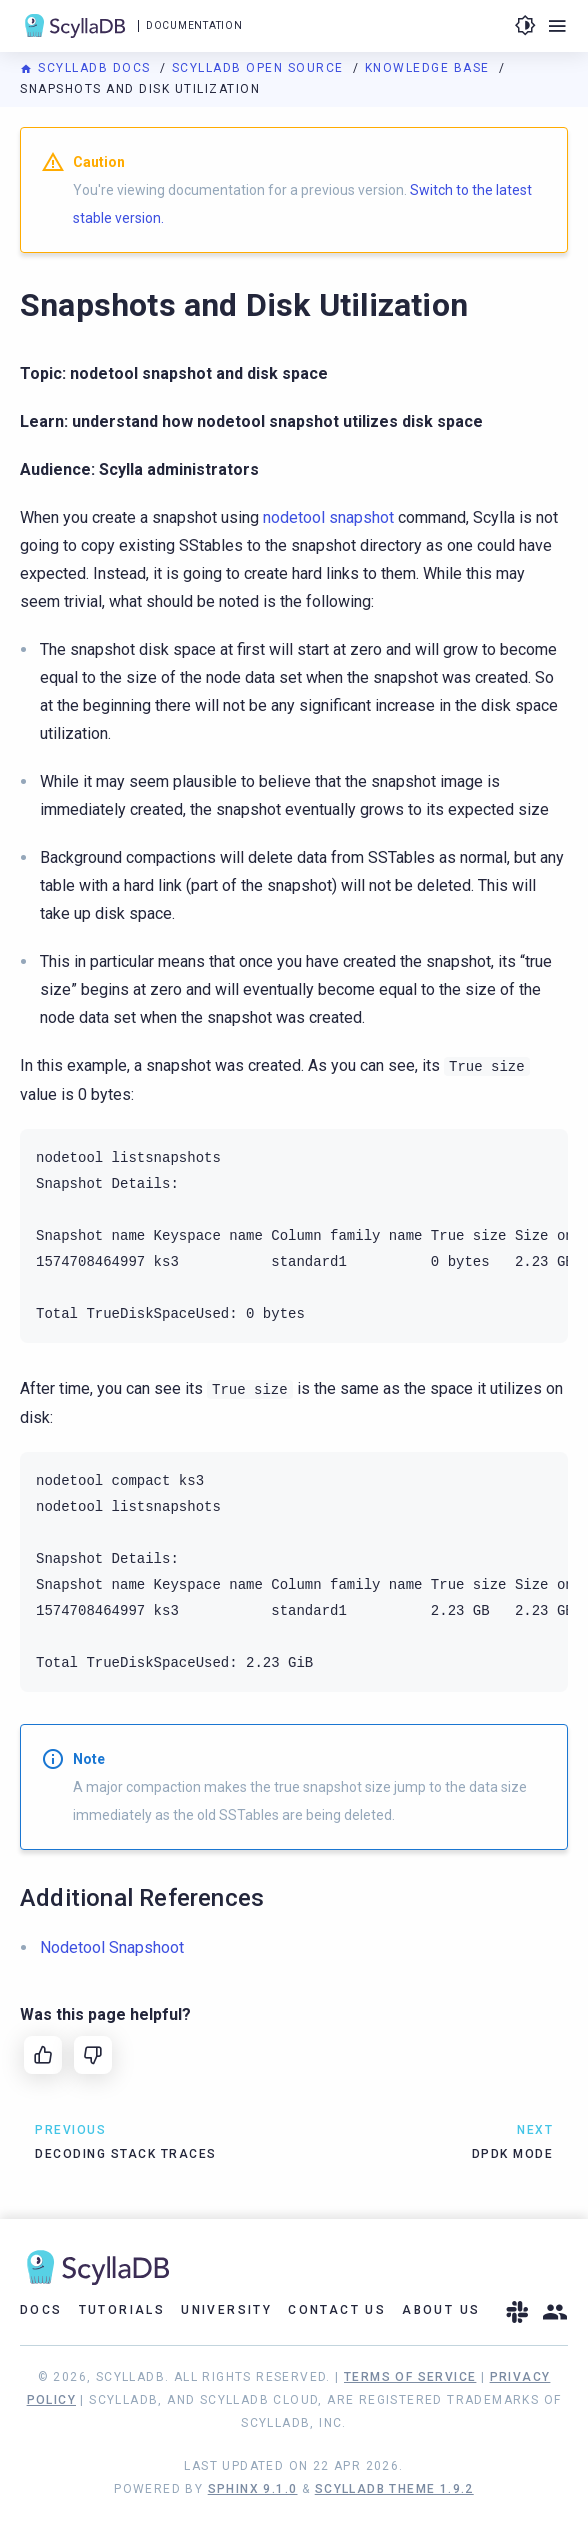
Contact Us (337, 2310)
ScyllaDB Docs (87, 68)
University (226, 2310)
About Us (441, 2310)
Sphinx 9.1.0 (253, 2489)
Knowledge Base (430, 68)
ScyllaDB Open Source (260, 68)
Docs (41, 2310)
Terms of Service (410, 2377)
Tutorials (122, 2310)
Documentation (194, 25)
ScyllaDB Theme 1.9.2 (394, 2489)
